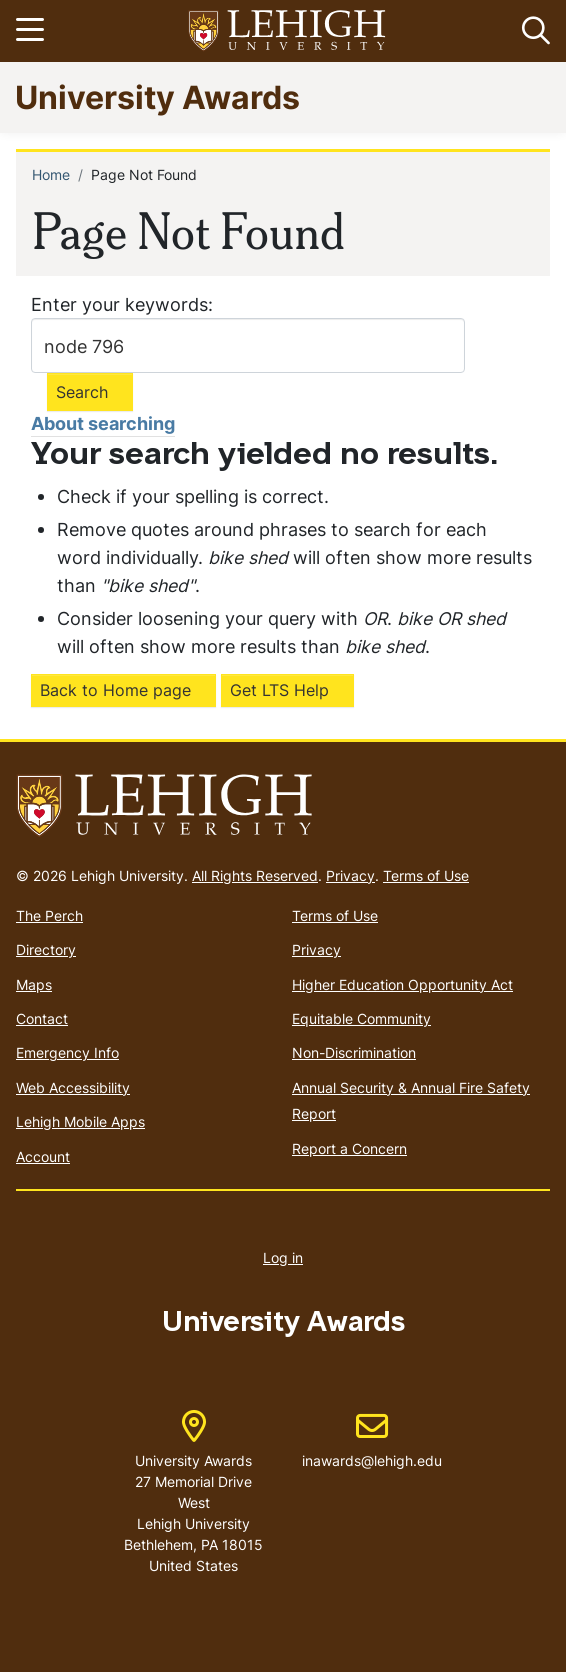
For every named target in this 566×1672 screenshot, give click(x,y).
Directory (46, 949)
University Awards (157, 96)
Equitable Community (361, 1018)
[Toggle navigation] (33, 31)
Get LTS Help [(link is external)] (279, 690)
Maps (34, 984)
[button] (532, 31)
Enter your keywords (119, 304)
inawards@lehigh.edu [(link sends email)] (372, 1440)
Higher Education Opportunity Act (402, 984)
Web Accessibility (73, 1087)
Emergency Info (67, 1052)
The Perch (49, 915)
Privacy (350, 875)
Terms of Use (426, 875)
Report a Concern (349, 1148)
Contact (42, 1018)
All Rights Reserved (255, 875)
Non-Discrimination (354, 1052)
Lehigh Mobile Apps (80, 1121)
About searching (103, 423)
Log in (283, 1257)
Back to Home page (115, 690)
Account (43, 1156)
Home (51, 174)
